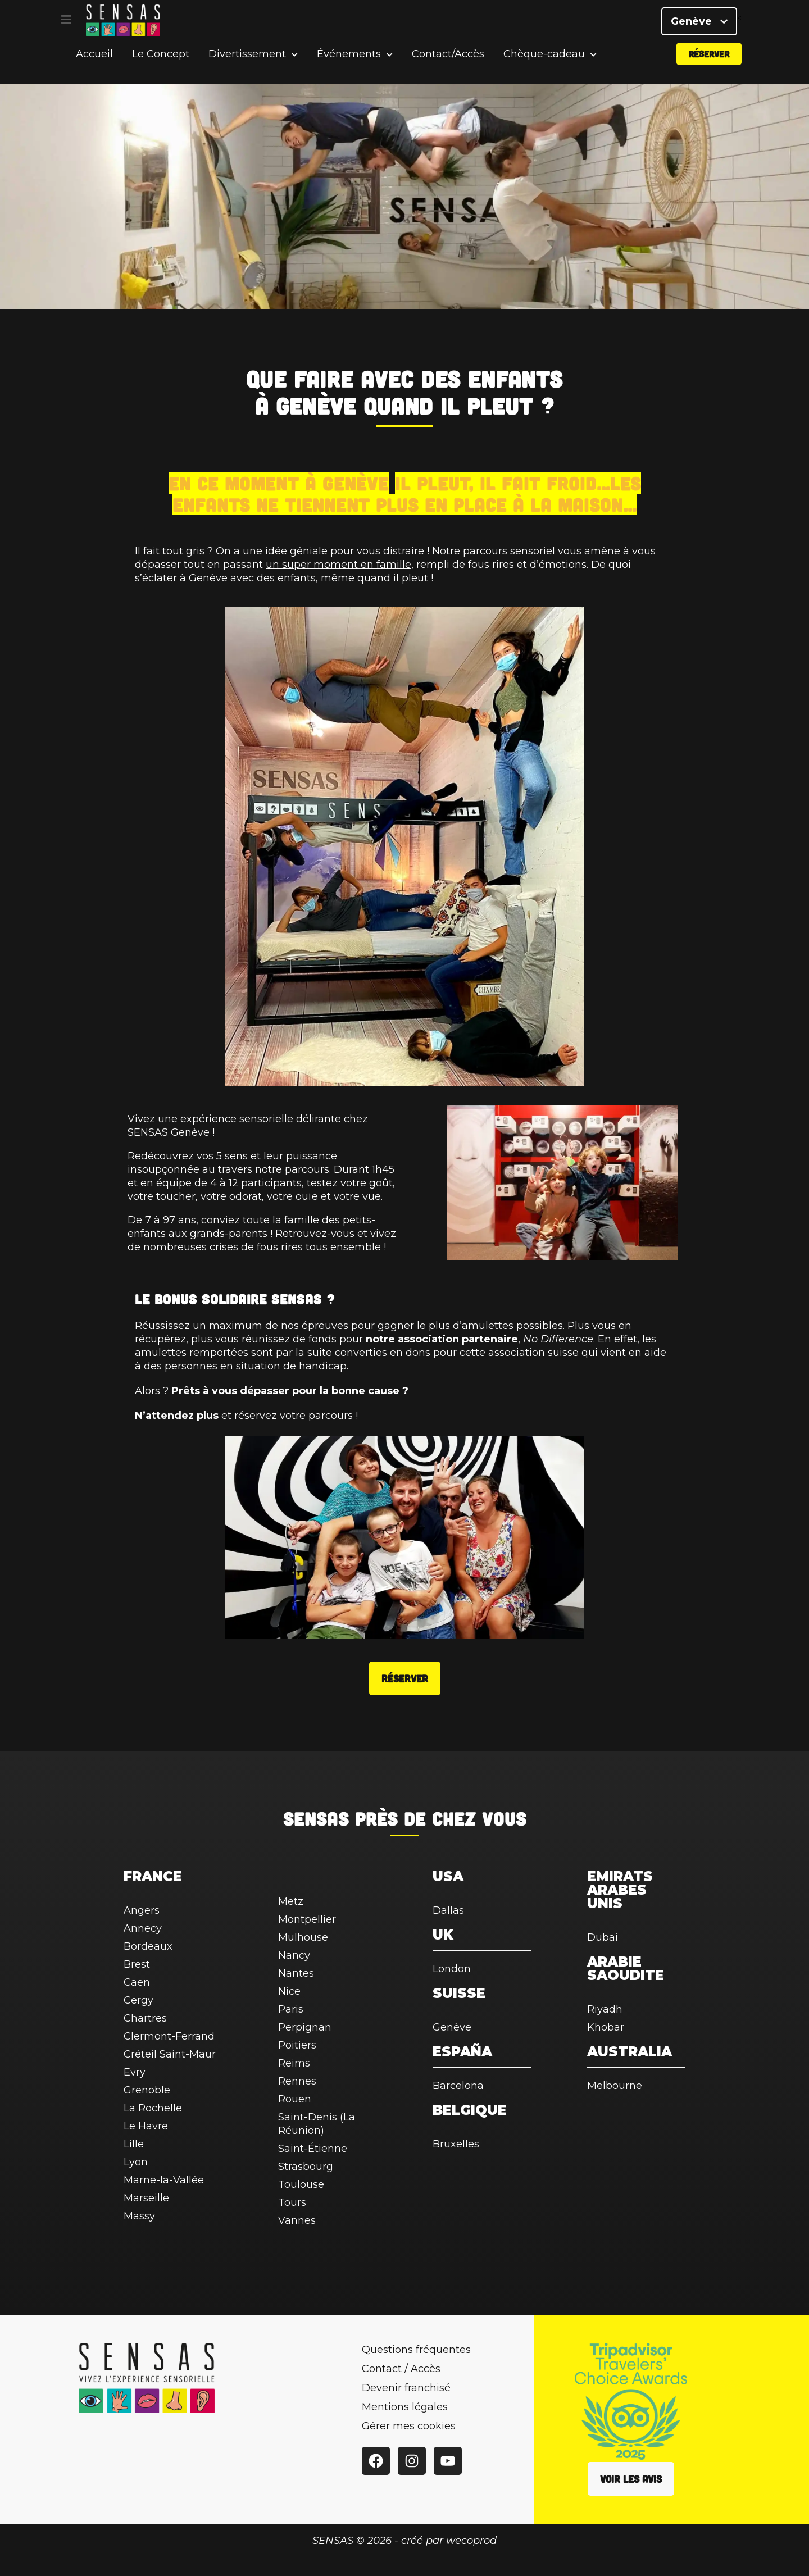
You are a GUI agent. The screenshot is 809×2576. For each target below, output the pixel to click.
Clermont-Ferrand (169, 2036)
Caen (137, 1982)
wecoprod (471, 2540)
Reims (294, 2063)
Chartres (145, 2018)
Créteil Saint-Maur (170, 2054)
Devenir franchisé (406, 2388)
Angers (142, 1910)
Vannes (297, 2220)
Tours (292, 2202)
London (452, 1969)
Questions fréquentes (416, 2349)
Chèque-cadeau (544, 70)
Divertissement (247, 70)
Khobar (605, 2027)
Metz (290, 1901)
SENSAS (316, 1818)
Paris (290, 2009)
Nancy (294, 1955)
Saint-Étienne (312, 2148)
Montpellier (307, 1919)
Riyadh (604, 2009)
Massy (139, 2216)
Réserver (709, 69)
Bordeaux (148, 1946)
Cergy (138, 2000)
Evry (135, 2072)
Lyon (136, 2162)
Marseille (146, 2198)
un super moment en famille (338, 564)
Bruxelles (456, 2144)
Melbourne (614, 2085)
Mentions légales (405, 2407)
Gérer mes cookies (409, 2426)
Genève (699, 28)
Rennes (297, 2081)
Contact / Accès (401, 2369)
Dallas (448, 1910)
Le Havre (146, 2126)
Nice (289, 1991)
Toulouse (301, 2184)
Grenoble (147, 2090)
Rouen (294, 2099)
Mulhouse (303, 1937)
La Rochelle (153, 2108)
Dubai (602, 1937)
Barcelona (458, 2085)
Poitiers (297, 2045)
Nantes (296, 1973)
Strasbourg (305, 2166)
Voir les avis (631, 2479)
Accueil (94, 69)
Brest (137, 1964)
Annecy (143, 1928)
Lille (134, 2144)
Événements (349, 70)
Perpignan (304, 2027)
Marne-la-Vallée (164, 2180)
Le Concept (160, 69)
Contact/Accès (448, 69)
